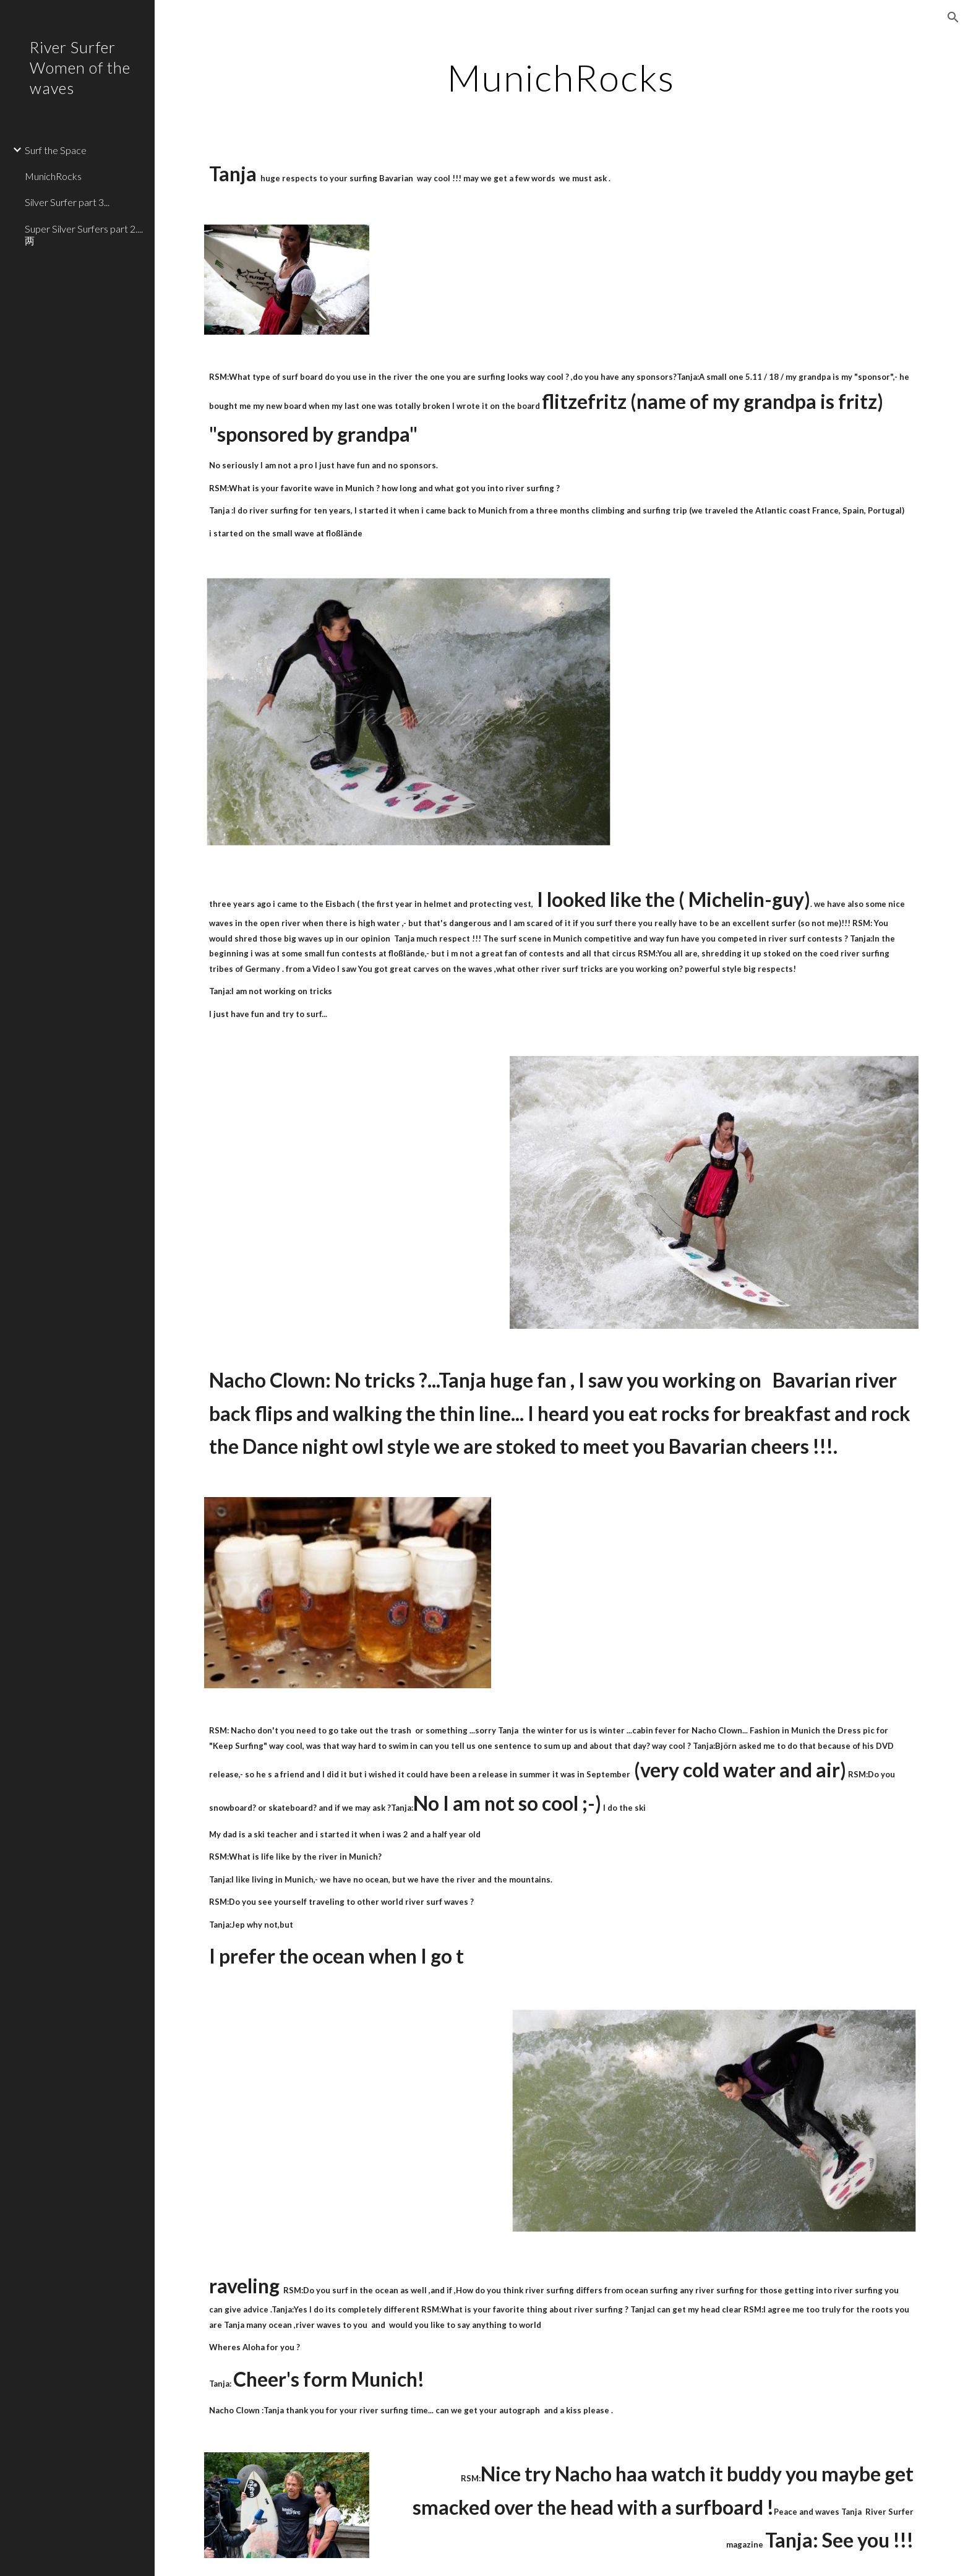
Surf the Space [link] (56, 150)
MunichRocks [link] (53, 176)
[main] (562, 77)
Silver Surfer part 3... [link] (67, 202)
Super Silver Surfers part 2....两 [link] (84, 234)
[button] (953, 17)
